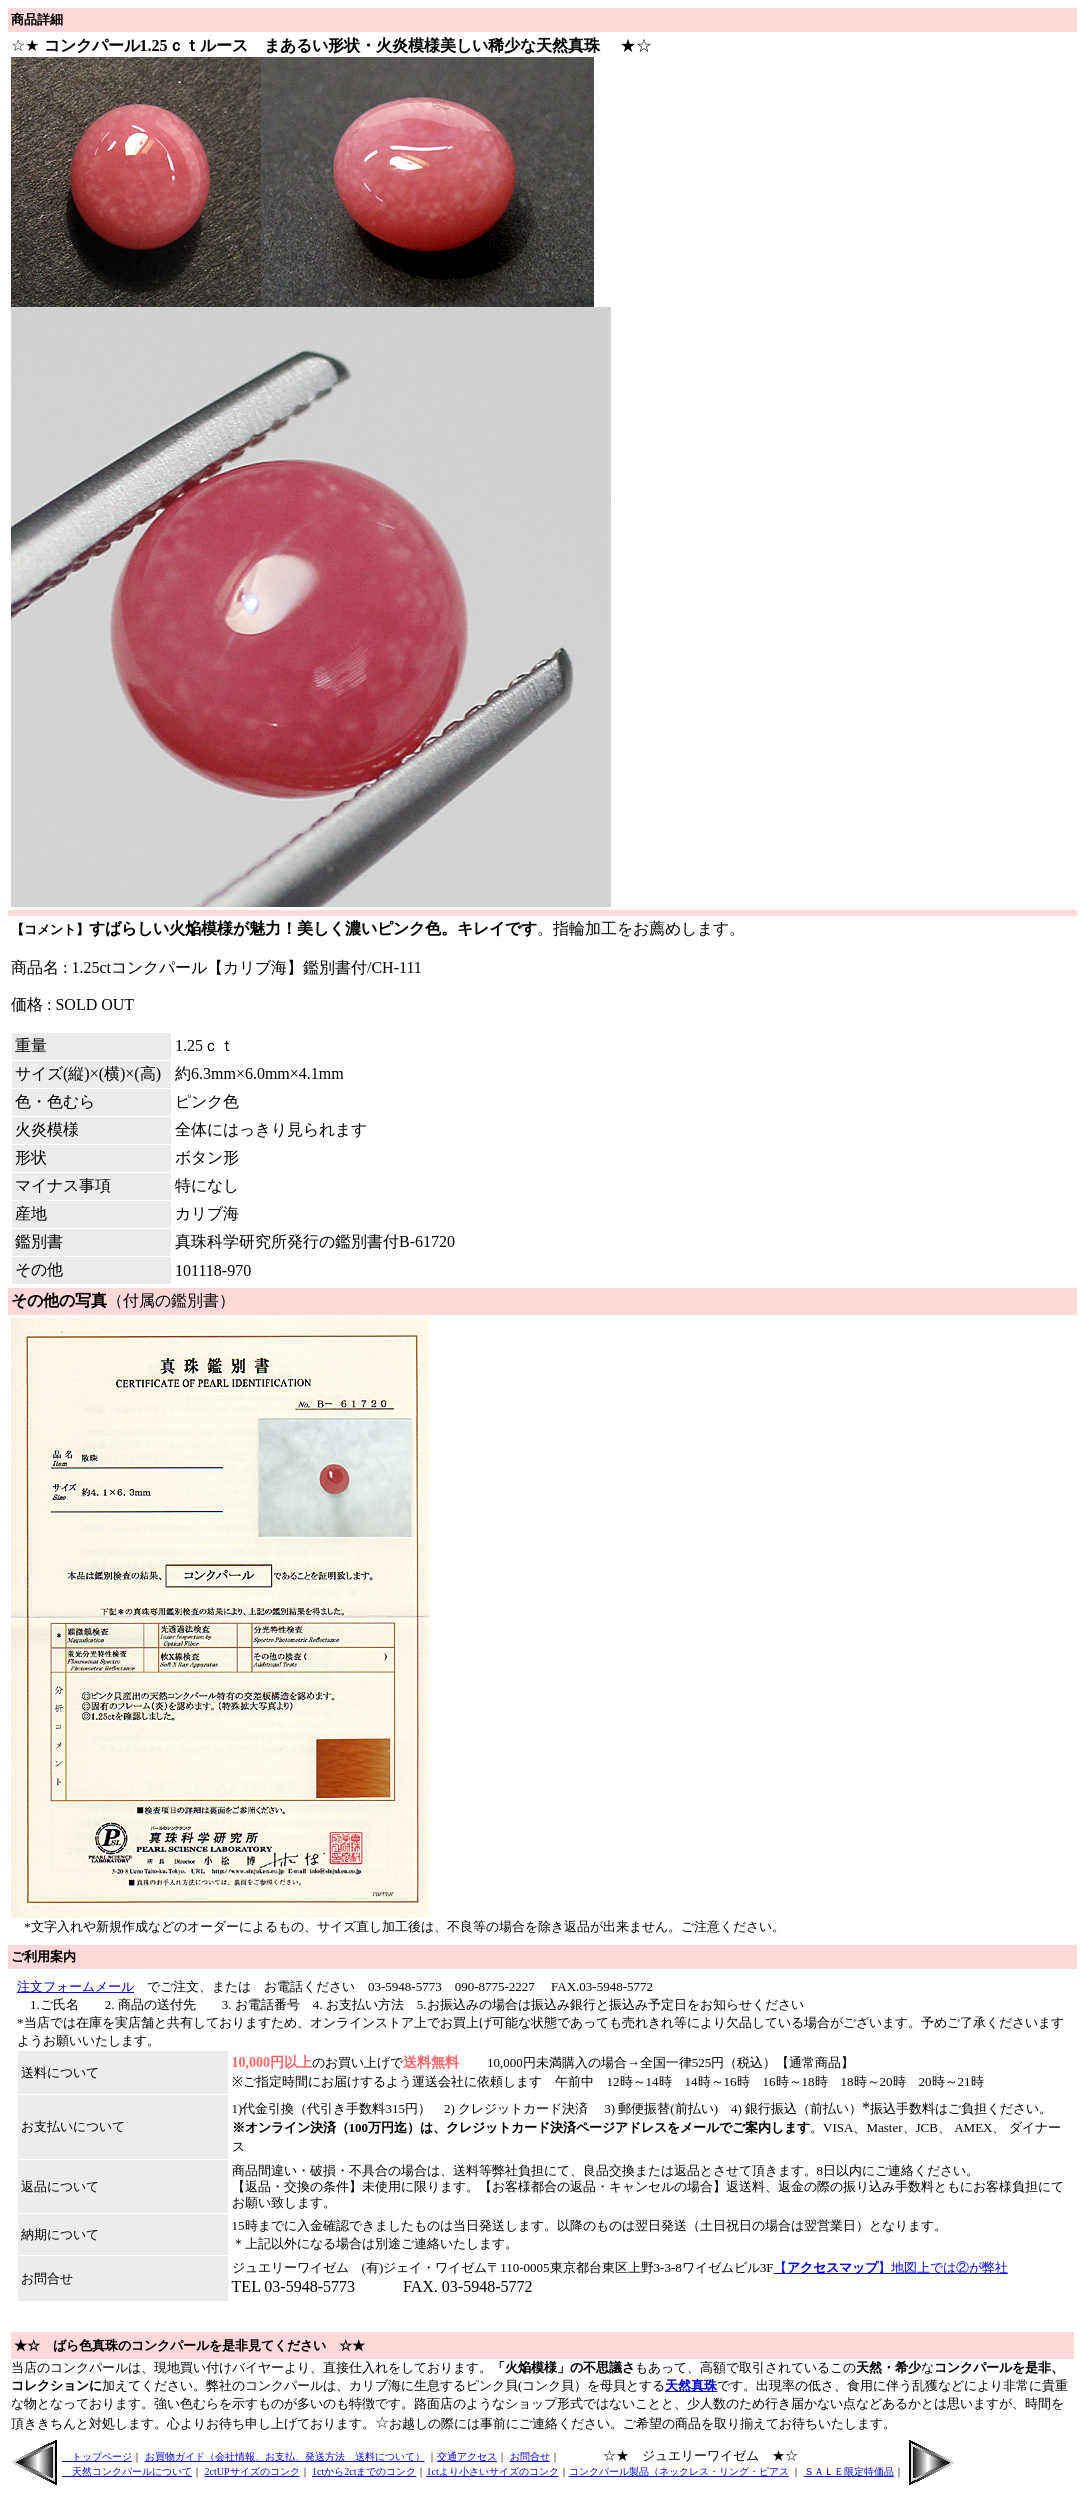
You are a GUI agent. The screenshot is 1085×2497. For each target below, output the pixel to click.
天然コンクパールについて (127, 2471)
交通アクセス (467, 2456)
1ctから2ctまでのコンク (364, 2471)
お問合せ (530, 2456)
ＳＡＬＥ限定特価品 (849, 2471)
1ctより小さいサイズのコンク (492, 2471)
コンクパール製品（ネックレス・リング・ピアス (679, 2471)
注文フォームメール (75, 1986)
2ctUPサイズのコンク (252, 2471)
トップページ (97, 2456)
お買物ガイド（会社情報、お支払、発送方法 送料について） (285, 2456)
